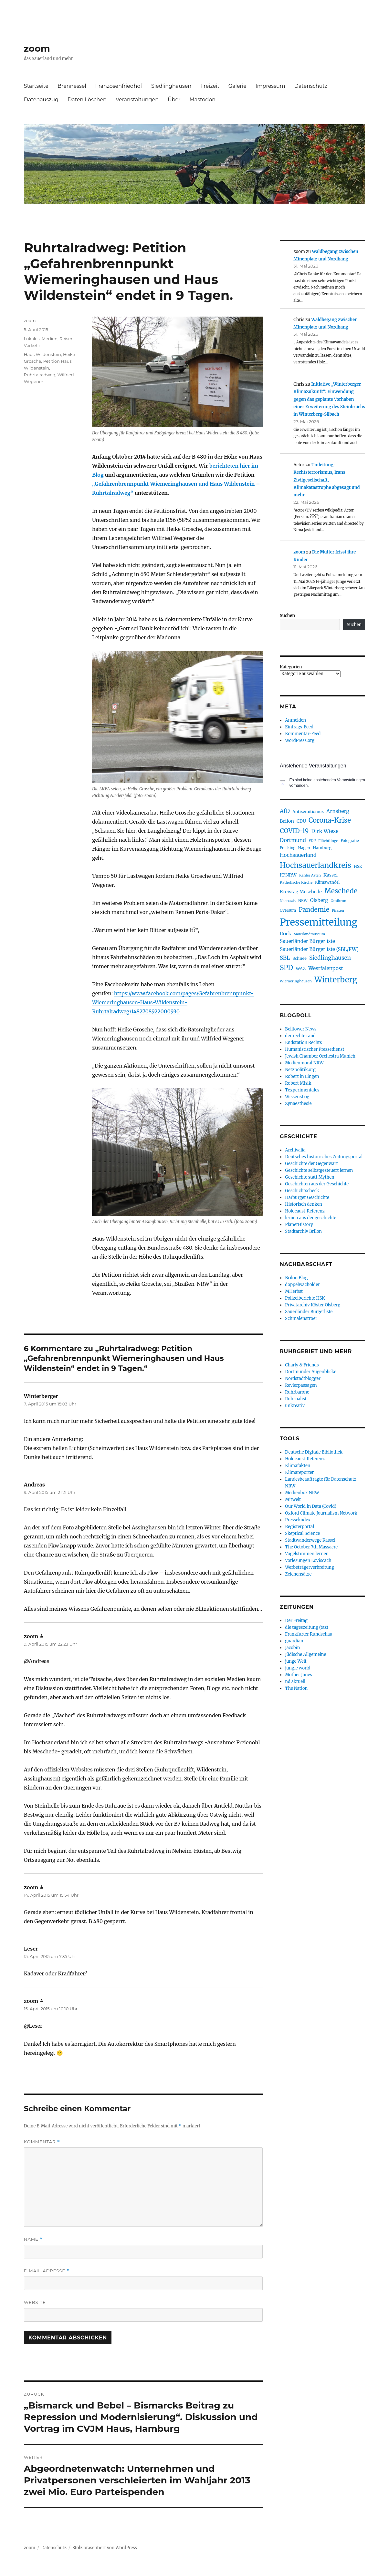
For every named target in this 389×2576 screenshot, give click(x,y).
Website (35, 2302)
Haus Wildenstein (42, 354)
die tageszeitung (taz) (306, 1627)
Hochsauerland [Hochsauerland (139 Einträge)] (298, 855)
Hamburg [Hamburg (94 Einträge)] (322, 847)
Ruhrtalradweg (40, 374)
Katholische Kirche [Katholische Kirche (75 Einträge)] (296, 882)
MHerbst (294, 1291)
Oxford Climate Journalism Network (321, 1513)
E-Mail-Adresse (47, 2271)
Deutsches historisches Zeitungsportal (324, 1157)
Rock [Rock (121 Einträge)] (285, 934)
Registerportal (299, 1526)
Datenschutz (310, 86)
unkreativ (295, 1405)
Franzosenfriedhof (118, 86)
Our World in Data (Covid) (310, 1506)
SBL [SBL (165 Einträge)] (285, 957)
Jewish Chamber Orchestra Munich (320, 1056)
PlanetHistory (299, 1224)
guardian (294, 1641)
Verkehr (32, 345)
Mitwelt (293, 1499)
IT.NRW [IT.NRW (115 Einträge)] (288, 875)
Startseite (36, 86)
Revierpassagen (301, 1385)
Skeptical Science (302, 1533)
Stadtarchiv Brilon (303, 1231)
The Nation (296, 1688)
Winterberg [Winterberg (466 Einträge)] (335, 980)
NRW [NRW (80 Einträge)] (302, 900)
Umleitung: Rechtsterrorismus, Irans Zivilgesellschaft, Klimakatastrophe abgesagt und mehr (326, 480)
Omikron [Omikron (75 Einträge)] (338, 900)
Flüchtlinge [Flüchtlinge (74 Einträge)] (328, 840)
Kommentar (42, 2142)
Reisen (66, 338)
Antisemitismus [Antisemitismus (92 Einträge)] (308, 811)
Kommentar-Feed (303, 733)
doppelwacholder (302, 1284)
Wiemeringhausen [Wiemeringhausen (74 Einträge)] (296, 981)
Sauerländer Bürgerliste (308, 1311)
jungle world (297, 1668)
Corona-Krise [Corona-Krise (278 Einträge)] (330, 820)
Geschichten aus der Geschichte (317, 1184)
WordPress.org (299, 740)
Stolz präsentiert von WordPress (104, 2548)
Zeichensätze (298, 1574)
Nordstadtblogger (303, 1378)
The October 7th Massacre (311, 1547)
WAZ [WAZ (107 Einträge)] (301, 968)
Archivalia (295, 1150)
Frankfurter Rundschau (308, 1634)
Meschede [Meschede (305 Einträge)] (340, 891)
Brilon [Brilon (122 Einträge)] (287, 821)
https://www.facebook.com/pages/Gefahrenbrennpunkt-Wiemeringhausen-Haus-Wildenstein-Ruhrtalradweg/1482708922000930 (173, 1002)
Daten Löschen (87, 99)
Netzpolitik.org (300, 1069)
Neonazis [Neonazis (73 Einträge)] (288, 900)
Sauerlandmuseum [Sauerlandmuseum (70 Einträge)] (309, 934)
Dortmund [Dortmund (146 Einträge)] (293, 840)
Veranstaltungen (137, 99)
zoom (37, 48)
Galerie (237, 86)
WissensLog (297, 1097)
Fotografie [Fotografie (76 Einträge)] (350, 840)
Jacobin (292, 1647)
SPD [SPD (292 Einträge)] (286, 967)
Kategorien (291, 667)
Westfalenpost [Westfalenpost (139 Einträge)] (325, 968)
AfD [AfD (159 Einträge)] (285, 811)
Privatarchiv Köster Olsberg (312, 1305)
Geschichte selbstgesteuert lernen (319, 1170)
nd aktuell (295, 1681)
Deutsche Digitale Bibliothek (313, 1452)
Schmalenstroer (301, 1318)
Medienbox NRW (302, 1493)
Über (174, 99)
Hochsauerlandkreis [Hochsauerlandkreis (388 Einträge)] (315, 865)
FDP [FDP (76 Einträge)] (312, 840)
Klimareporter (299, 1472)
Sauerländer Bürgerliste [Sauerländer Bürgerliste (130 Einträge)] (307, 941)
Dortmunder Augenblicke (310, 1371)
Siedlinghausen (171, 86)
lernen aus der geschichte (310, 1218)
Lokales (32, 338)
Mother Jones (298, 1675)
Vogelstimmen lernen (307, 1554)
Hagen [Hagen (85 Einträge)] (304, 847)
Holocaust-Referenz (305, 1211)
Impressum (270, 86)
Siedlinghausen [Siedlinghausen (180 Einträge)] (330, 957)
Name (33, 2239)
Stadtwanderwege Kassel (310, 1540)
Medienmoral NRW (304, 1063)
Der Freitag (296, 1620)
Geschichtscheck (302, 1190)
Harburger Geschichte (307, 1197)
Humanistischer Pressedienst (314, 1049)
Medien (50, 338)
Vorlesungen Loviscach (308, 1560)
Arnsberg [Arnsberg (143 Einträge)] (337, 811)
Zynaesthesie (298, 1103)
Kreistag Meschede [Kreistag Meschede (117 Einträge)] (301, 892)
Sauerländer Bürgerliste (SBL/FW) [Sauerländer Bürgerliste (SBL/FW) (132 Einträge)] (319, 949)
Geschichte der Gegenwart (311, 1163)
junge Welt (295, 1661)
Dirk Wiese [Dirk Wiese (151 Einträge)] (324, 831)
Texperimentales (302, 1090)
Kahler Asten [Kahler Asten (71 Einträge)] (310, 875)
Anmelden (295, 720)
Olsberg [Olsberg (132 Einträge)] (319, 900)
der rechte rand (300, 1036)
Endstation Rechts (303, 1042)
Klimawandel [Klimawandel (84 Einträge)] (327, 882)
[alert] (322, 782)
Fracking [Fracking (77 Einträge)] (287, 848)
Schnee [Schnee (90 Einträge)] (299, 958)
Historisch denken (303, 1204)
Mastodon (203, 99)
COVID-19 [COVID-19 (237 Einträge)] (294, 831)
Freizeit (209, 86)
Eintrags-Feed (299, 727)
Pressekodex (297, 1520)
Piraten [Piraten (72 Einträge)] (338, 910)
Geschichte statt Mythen (309, 1177)
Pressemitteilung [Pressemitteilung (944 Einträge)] (318, 922)
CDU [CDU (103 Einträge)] (301, 821)
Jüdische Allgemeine (305, 1654)
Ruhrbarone (297, 1392)
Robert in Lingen (302, 1076)
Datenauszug (41, 99)
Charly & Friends (302, 1365)
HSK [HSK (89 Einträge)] (358, 866)
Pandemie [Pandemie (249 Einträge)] (314, 909)
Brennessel (72, 86)
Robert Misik (298, 1083)
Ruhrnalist (296, 1399)
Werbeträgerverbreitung (309, 1567)
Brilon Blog (296, 1278)
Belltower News (300, 1029)
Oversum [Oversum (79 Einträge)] (288, 910)
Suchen (287, 615)
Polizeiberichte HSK (305, 1298)
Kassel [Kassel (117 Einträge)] (330, 875)
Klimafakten (297, 1465)
